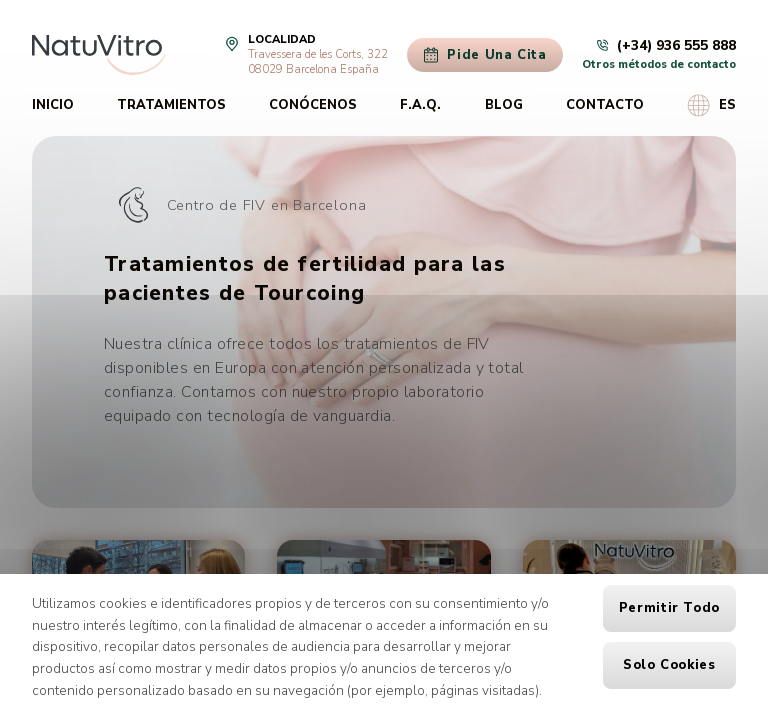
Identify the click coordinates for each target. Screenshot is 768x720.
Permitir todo (669, 608)
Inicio (53, 105)
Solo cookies (669, 665)
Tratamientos (171, 105)
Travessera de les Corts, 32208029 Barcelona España (318, 62)
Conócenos (313, 105)
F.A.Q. (420, 105)
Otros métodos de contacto (659, 64)
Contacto (605, 105)
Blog (504, 105)
